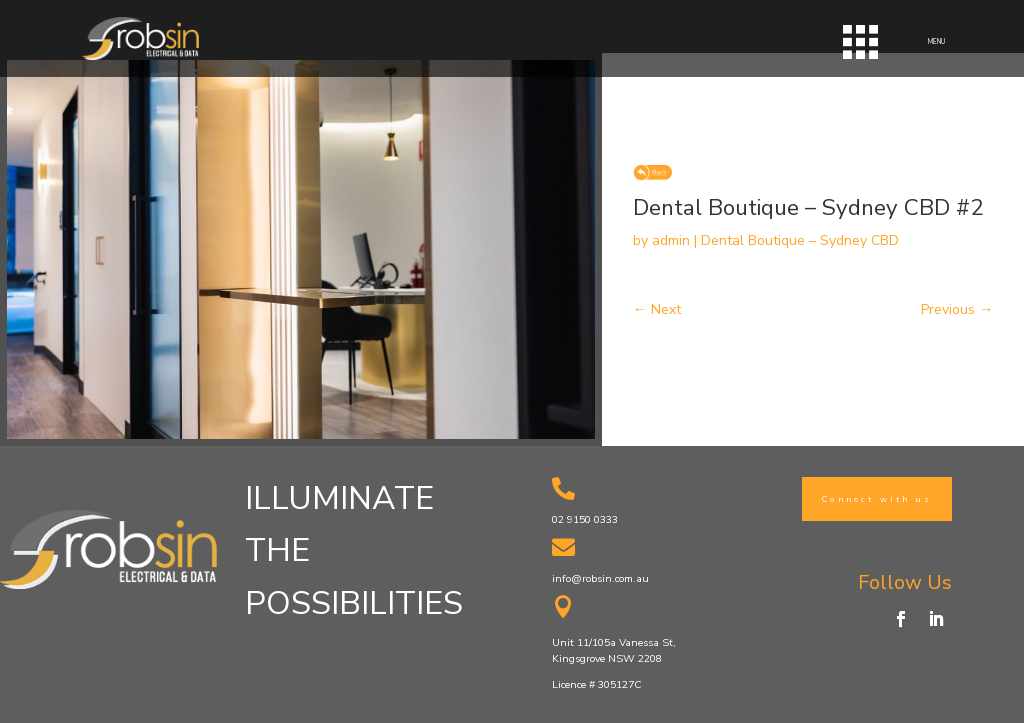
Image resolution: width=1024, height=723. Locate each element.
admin (671, 240)
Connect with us (877, 499)
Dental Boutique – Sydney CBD (800, 240)
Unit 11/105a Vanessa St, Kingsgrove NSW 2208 (614, 650)
